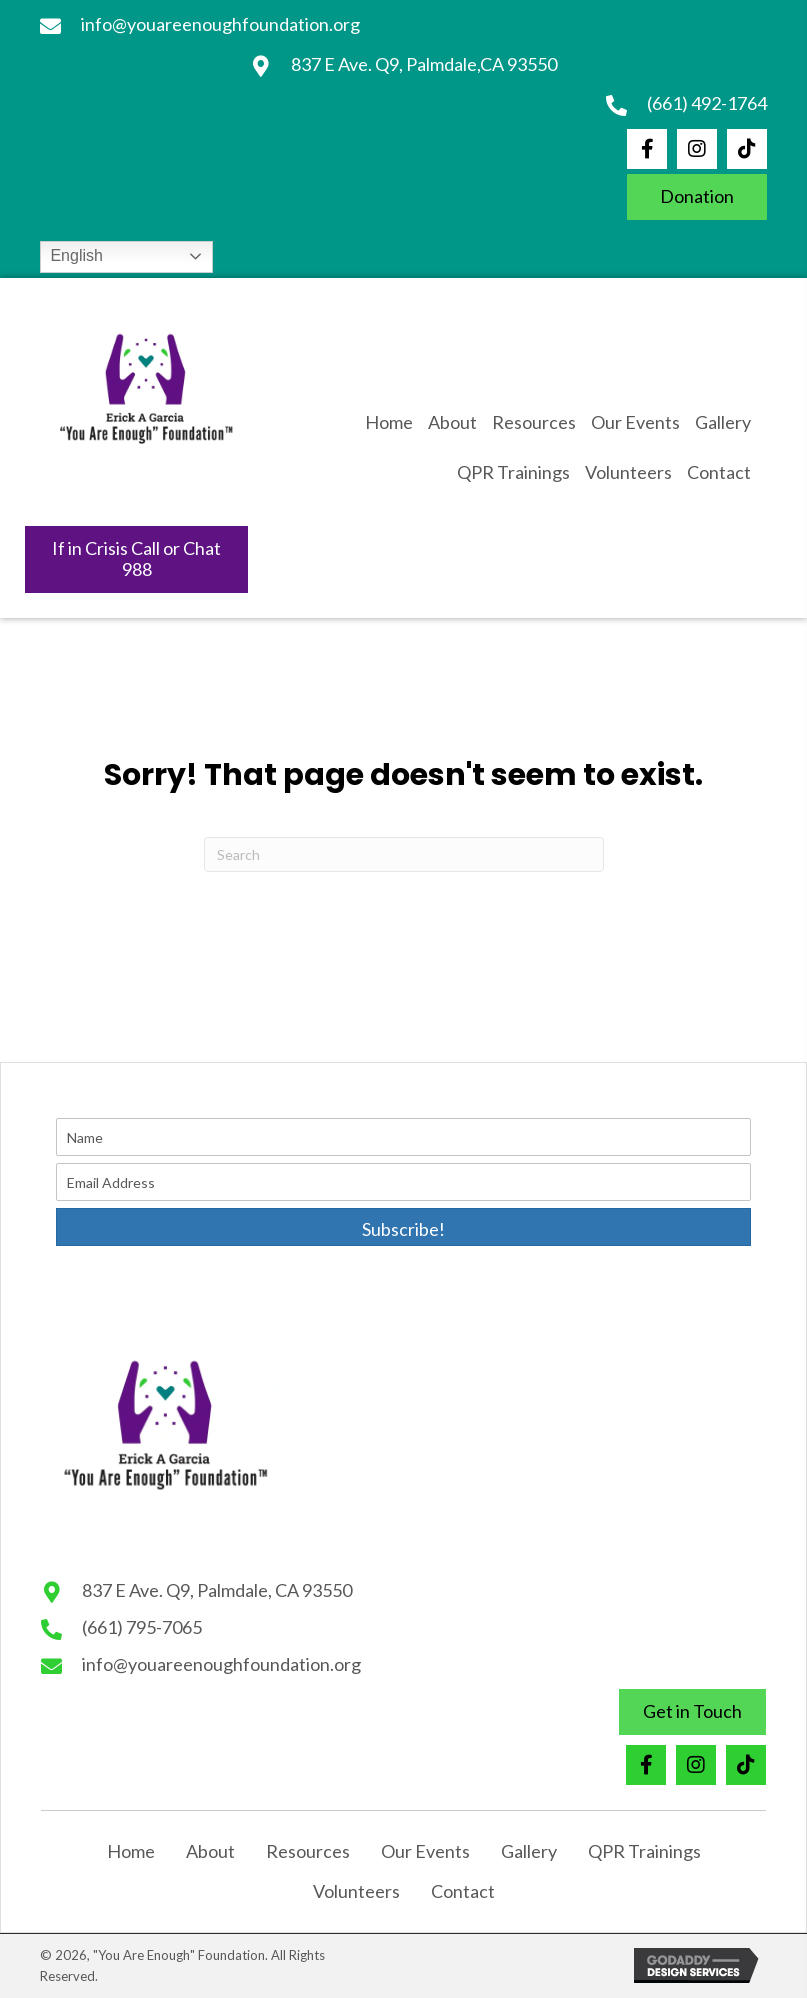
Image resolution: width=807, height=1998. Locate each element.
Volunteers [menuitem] (356, 1891)
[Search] (404, 854)
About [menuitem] (210, 1851)
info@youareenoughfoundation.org (220, 24)
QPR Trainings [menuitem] (644, 1851)
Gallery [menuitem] (529, 1851)
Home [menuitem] (131, 1851)
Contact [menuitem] (463, 1891)
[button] (647, 149)
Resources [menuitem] (308, 1851)
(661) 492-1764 (707, 103)
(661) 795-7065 (142, 1627)
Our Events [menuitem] (425, 1851)
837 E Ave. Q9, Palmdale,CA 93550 (424, 64)
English (74, 255)
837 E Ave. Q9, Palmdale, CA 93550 (217, 1590)
